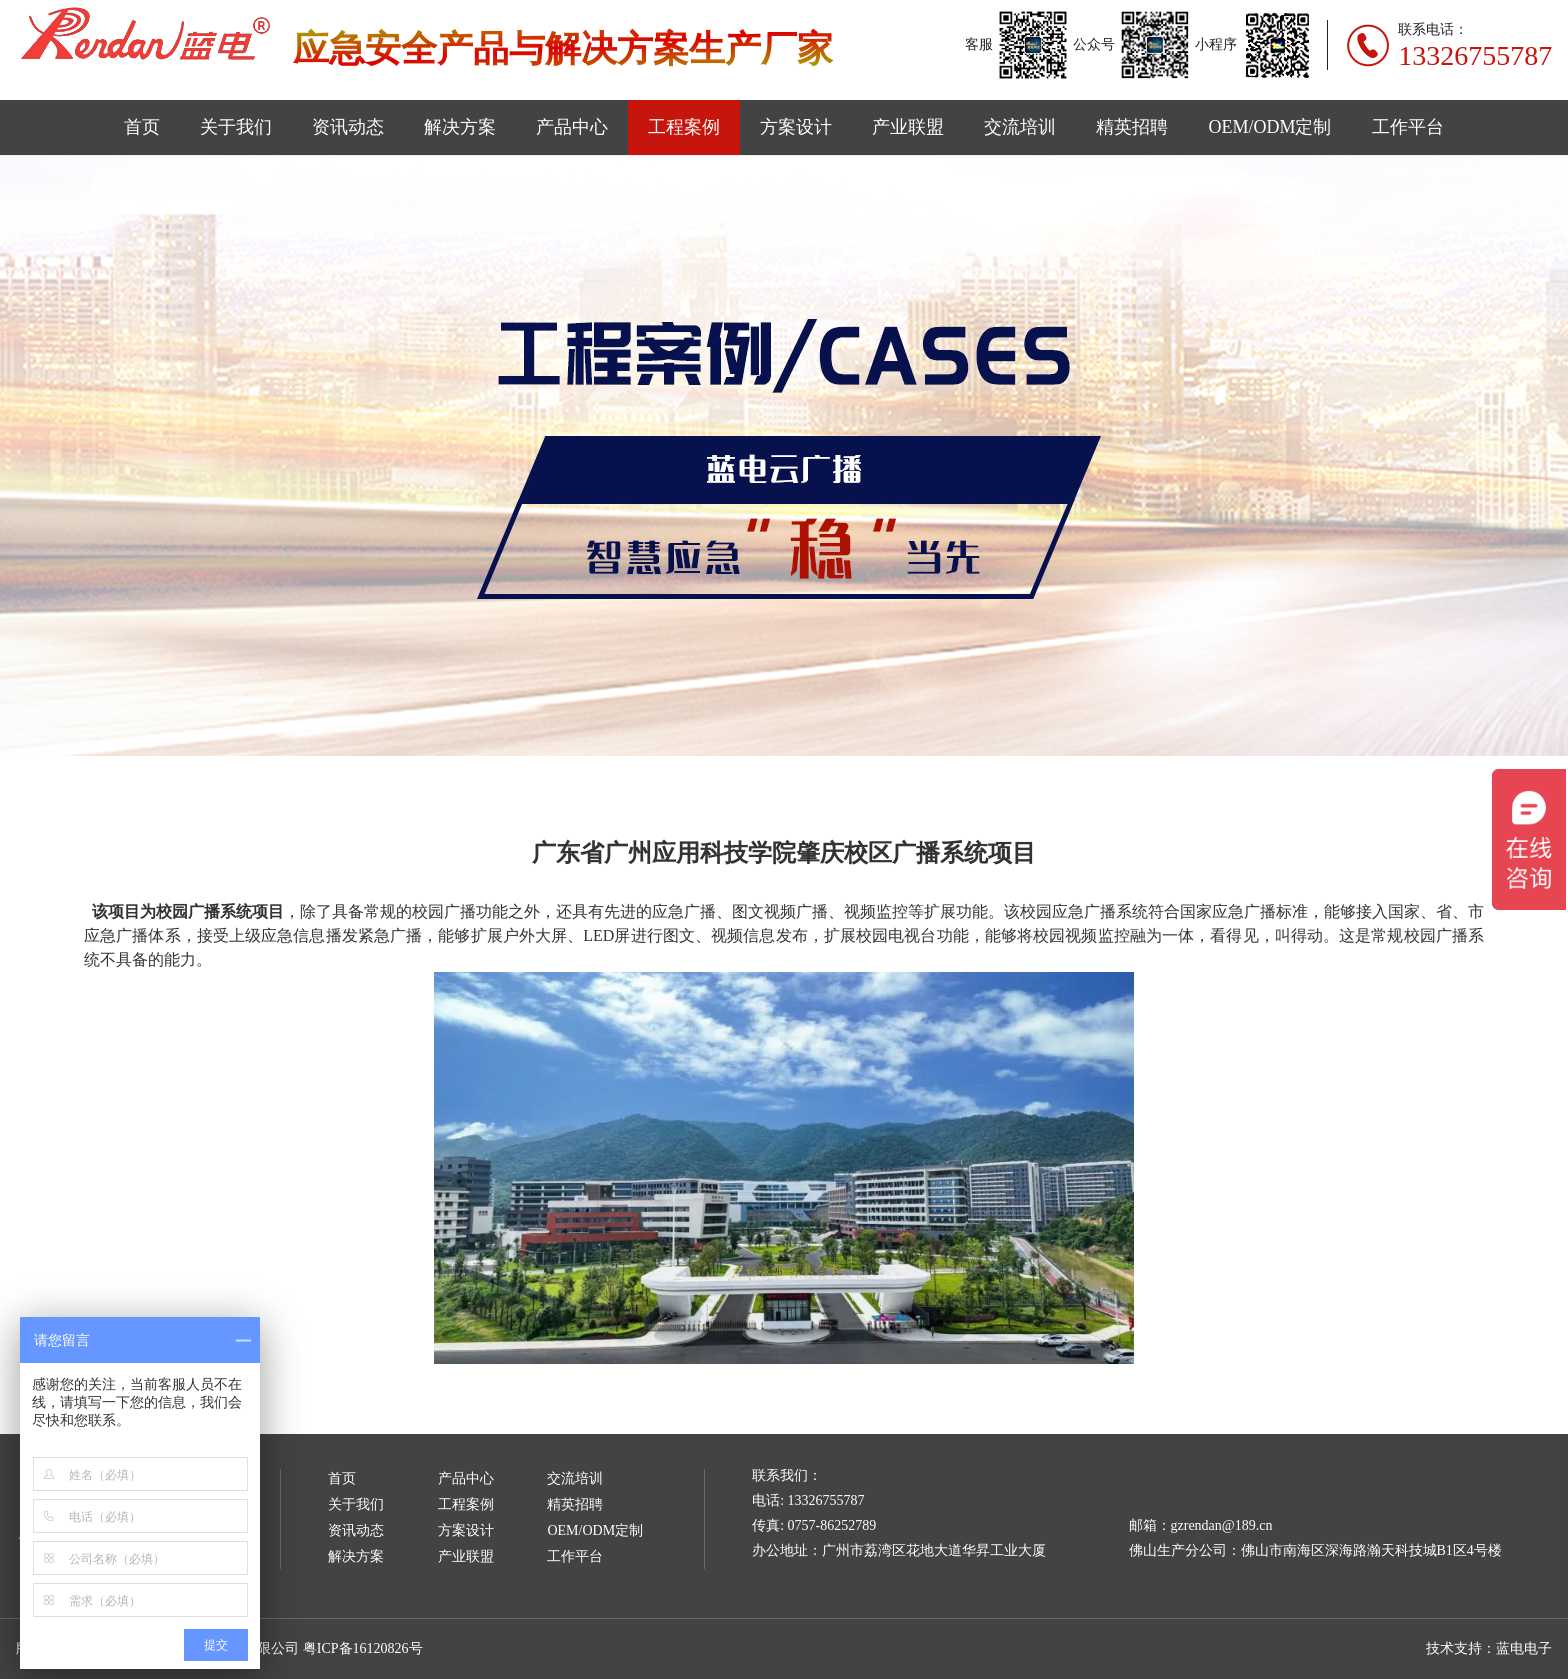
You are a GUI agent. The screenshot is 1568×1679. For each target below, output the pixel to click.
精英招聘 (1132, 127)
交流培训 (1020, 127)
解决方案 (460, 127)
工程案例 (684, 127)
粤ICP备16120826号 (363, 1648)
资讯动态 (348, 127)
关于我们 (236, 127)
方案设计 (796, 127)
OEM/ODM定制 (1269, 127)
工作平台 (1408, 127)
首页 (142, 127)
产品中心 (572, 127)
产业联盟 (908, 127)
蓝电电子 (1524, 1648)
